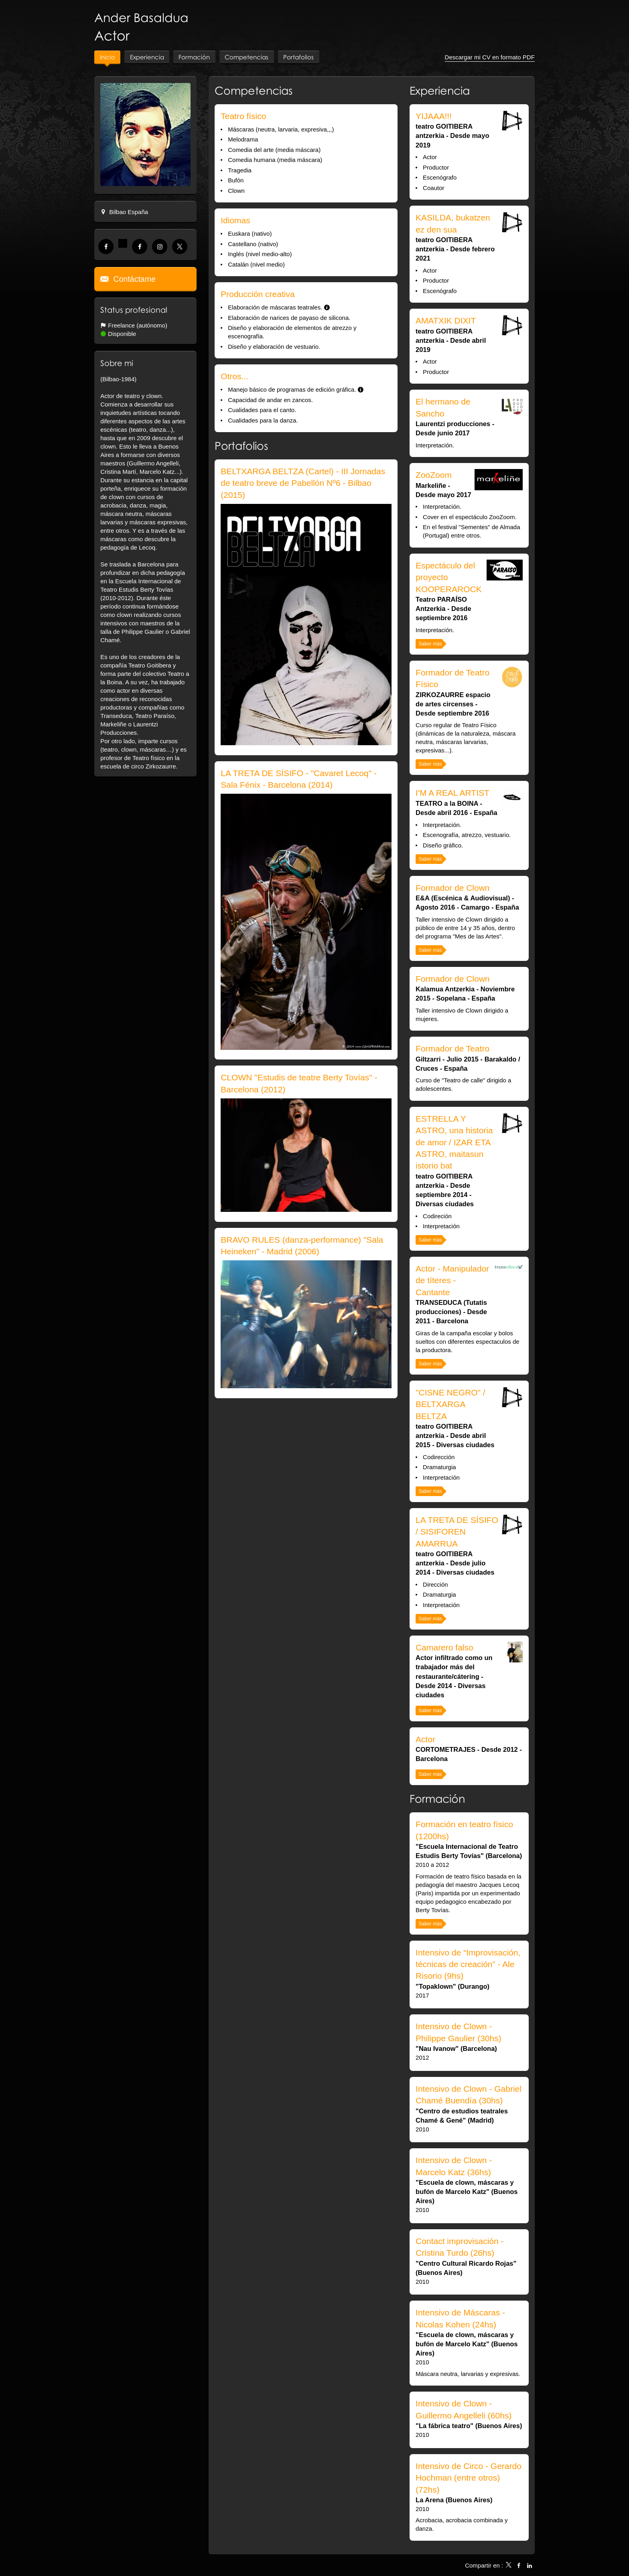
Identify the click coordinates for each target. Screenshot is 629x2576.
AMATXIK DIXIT (446, 321)
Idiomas (235, 221)
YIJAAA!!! (434, 117)
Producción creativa (257, 295)
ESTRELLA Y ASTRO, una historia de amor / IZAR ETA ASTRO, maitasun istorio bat (454, 1143)
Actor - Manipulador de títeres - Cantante (452, 1281)
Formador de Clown (452, 889)
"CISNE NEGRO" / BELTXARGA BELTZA (450, 1405)
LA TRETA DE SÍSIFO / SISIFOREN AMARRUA (457, 1532)
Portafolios (241, 446)
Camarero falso (444, 1648)
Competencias (253, 91)
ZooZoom (434, 476)
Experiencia (440, 91)
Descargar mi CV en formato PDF (490, 57)
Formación (437, 1799)
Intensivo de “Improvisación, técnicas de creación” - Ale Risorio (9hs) (468, 1965)
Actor (425, 1740)
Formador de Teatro (452, 1049)
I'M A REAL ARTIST (452, 794)
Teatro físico (243, 117)
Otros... (234, 377)
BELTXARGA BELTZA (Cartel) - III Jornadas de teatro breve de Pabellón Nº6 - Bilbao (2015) (303, 484)
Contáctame (133, 280)
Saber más (430, 645)
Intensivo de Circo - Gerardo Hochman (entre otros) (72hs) (468, 2479)
